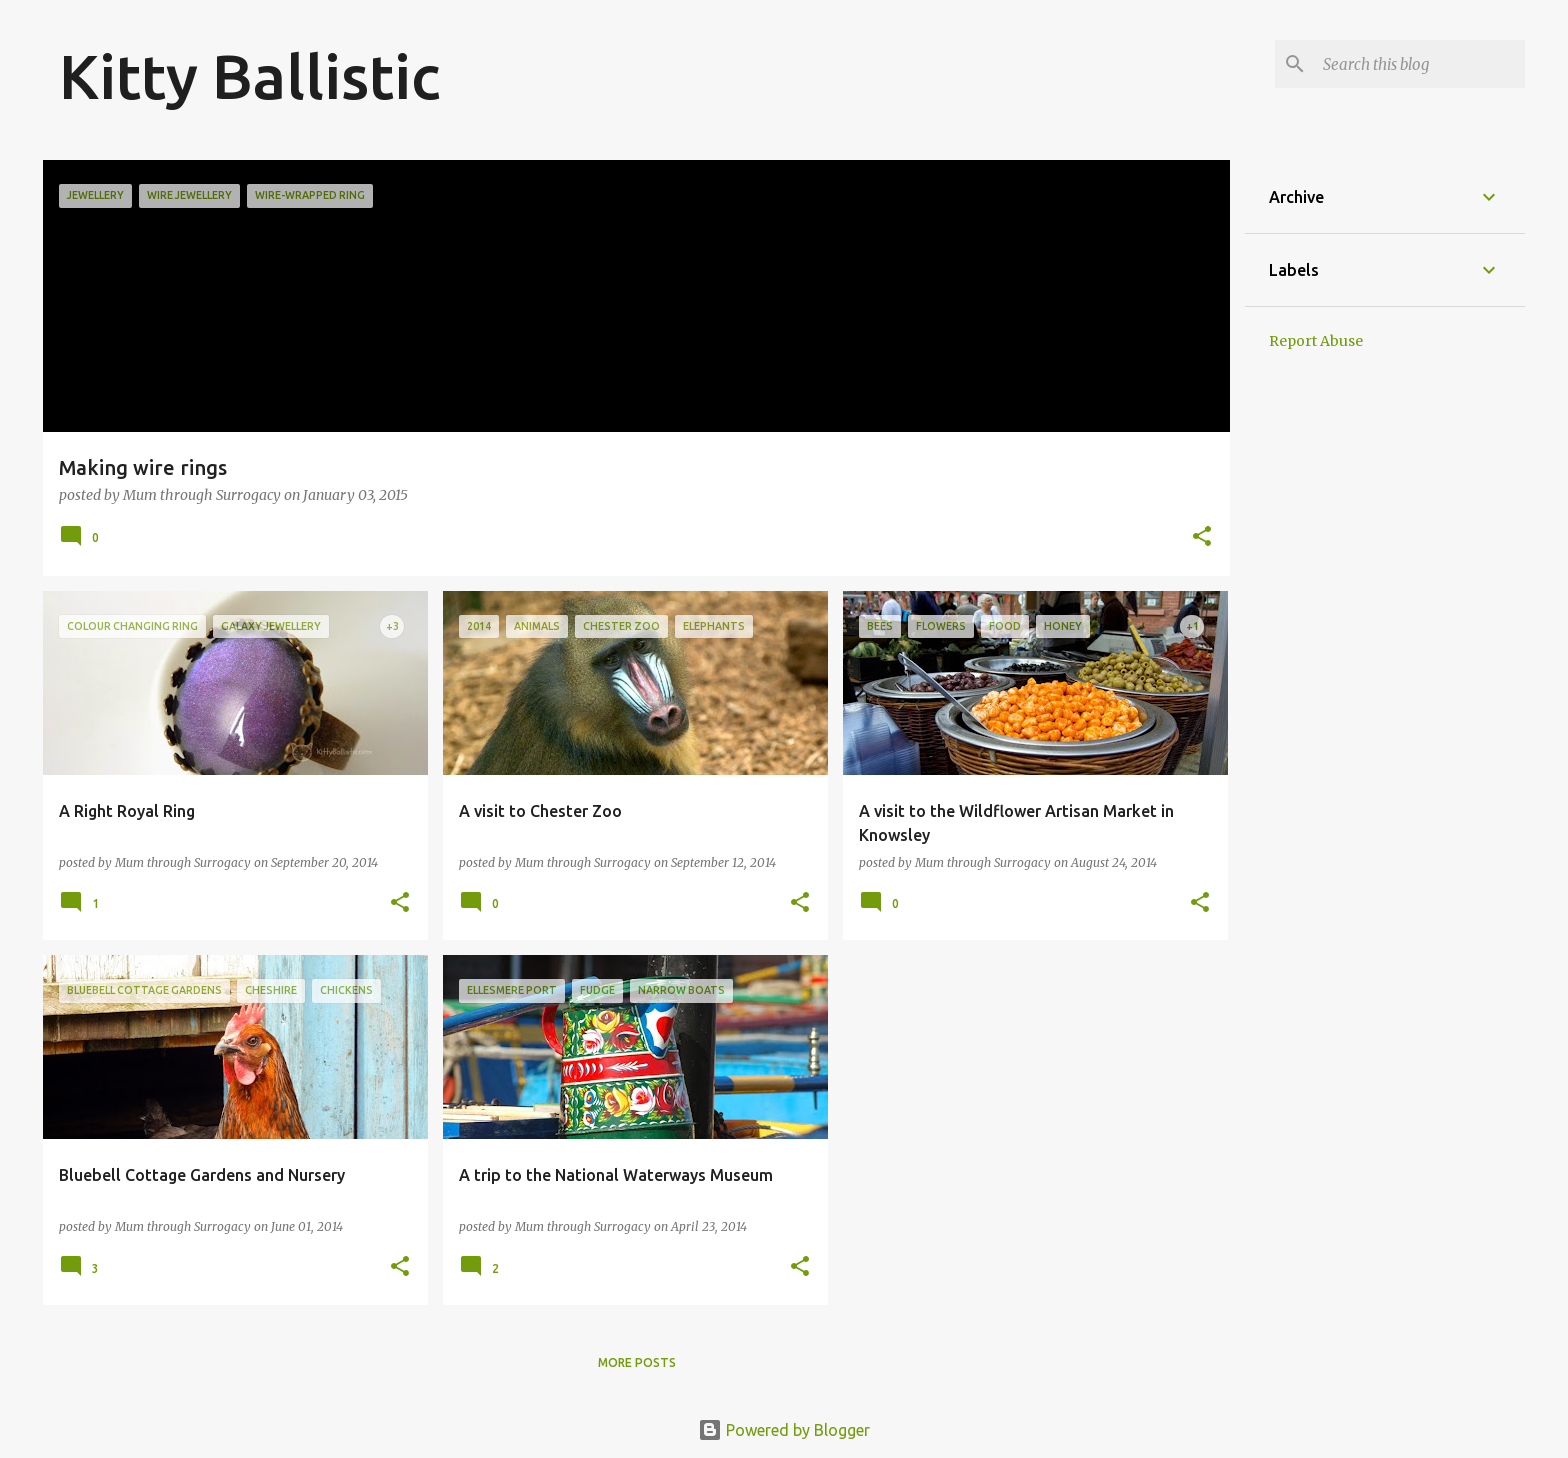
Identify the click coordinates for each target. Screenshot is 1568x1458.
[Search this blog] (1420, 64)
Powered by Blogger (784, 1430)
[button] (1202, 537)
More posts (637, 1362)
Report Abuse (1316, 341)
